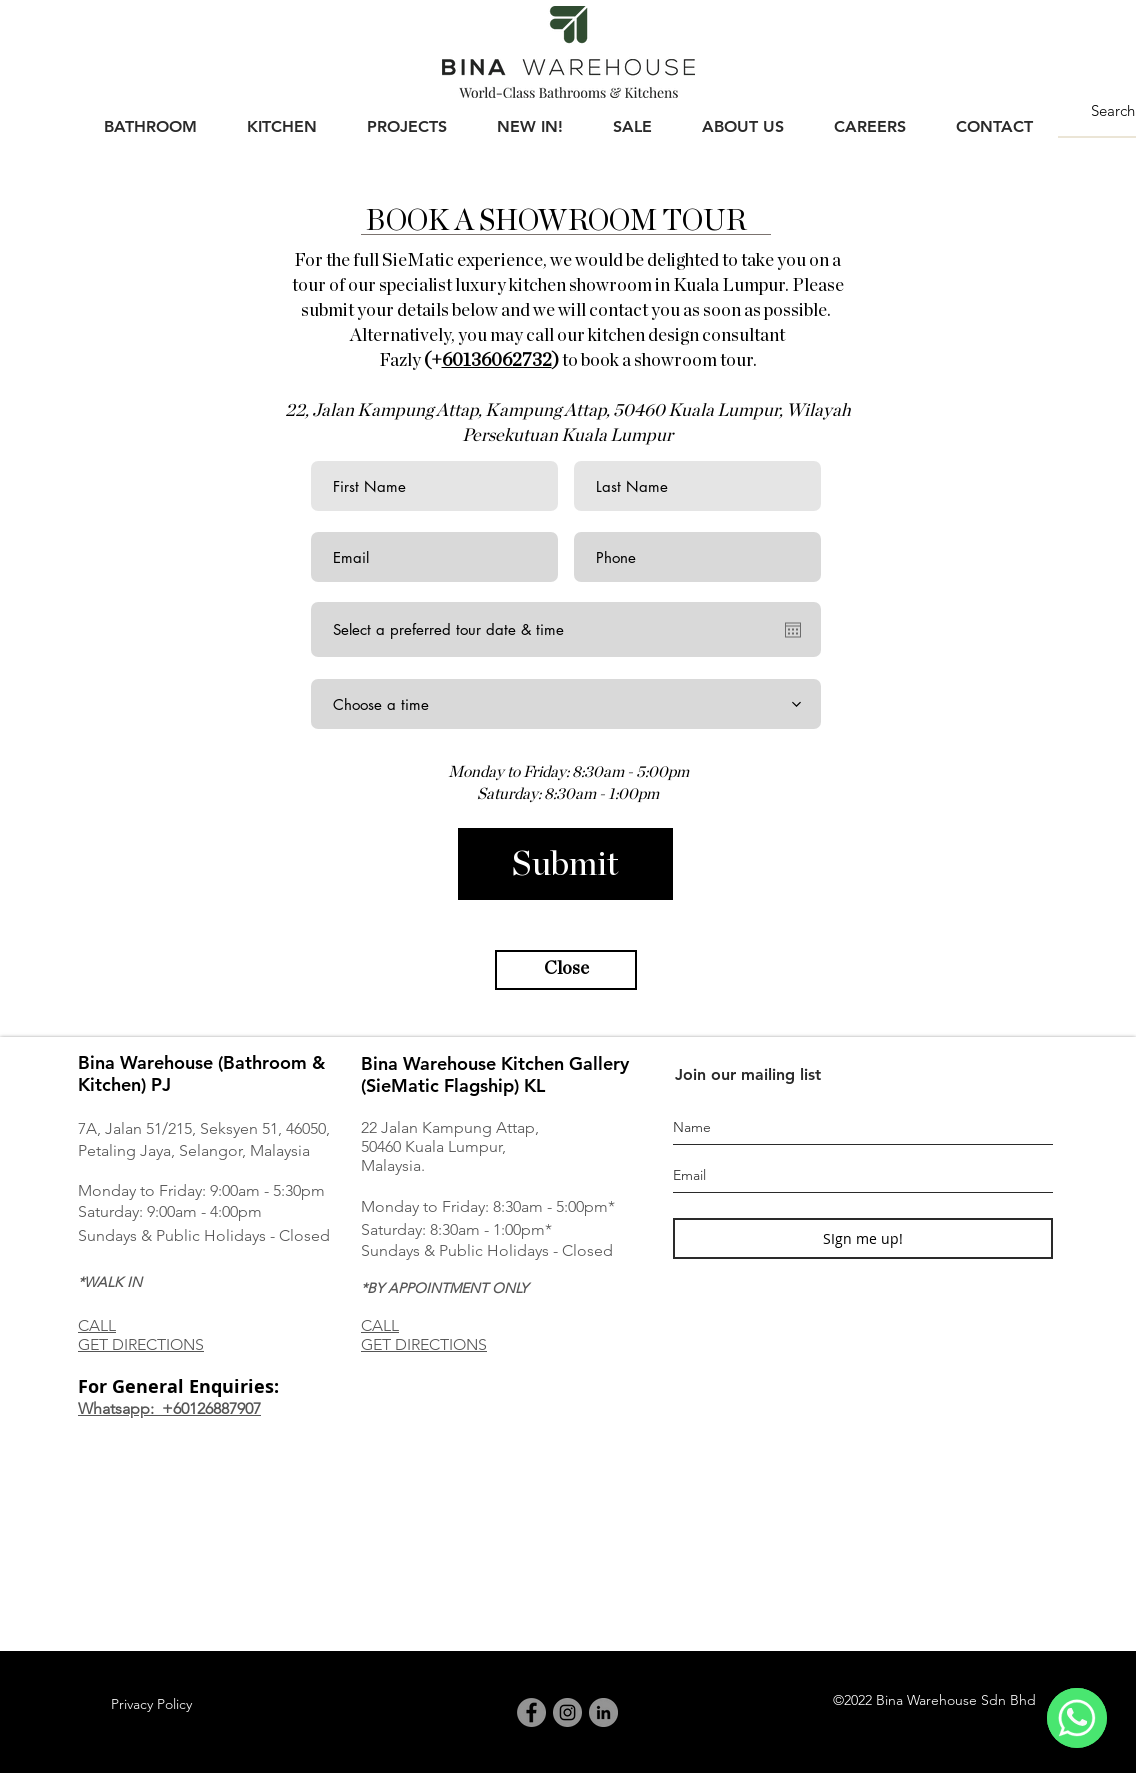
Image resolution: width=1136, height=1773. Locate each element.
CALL (97, 1325)
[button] (150, 118)
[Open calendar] (793, 630)
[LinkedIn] (603, 1712)
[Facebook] (531, 1712)
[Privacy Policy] (151, 1704)
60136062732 (497, 361)
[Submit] (565, 864)
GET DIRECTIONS (141, 1344)
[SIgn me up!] (863, 1238)
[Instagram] (567, 1712)
